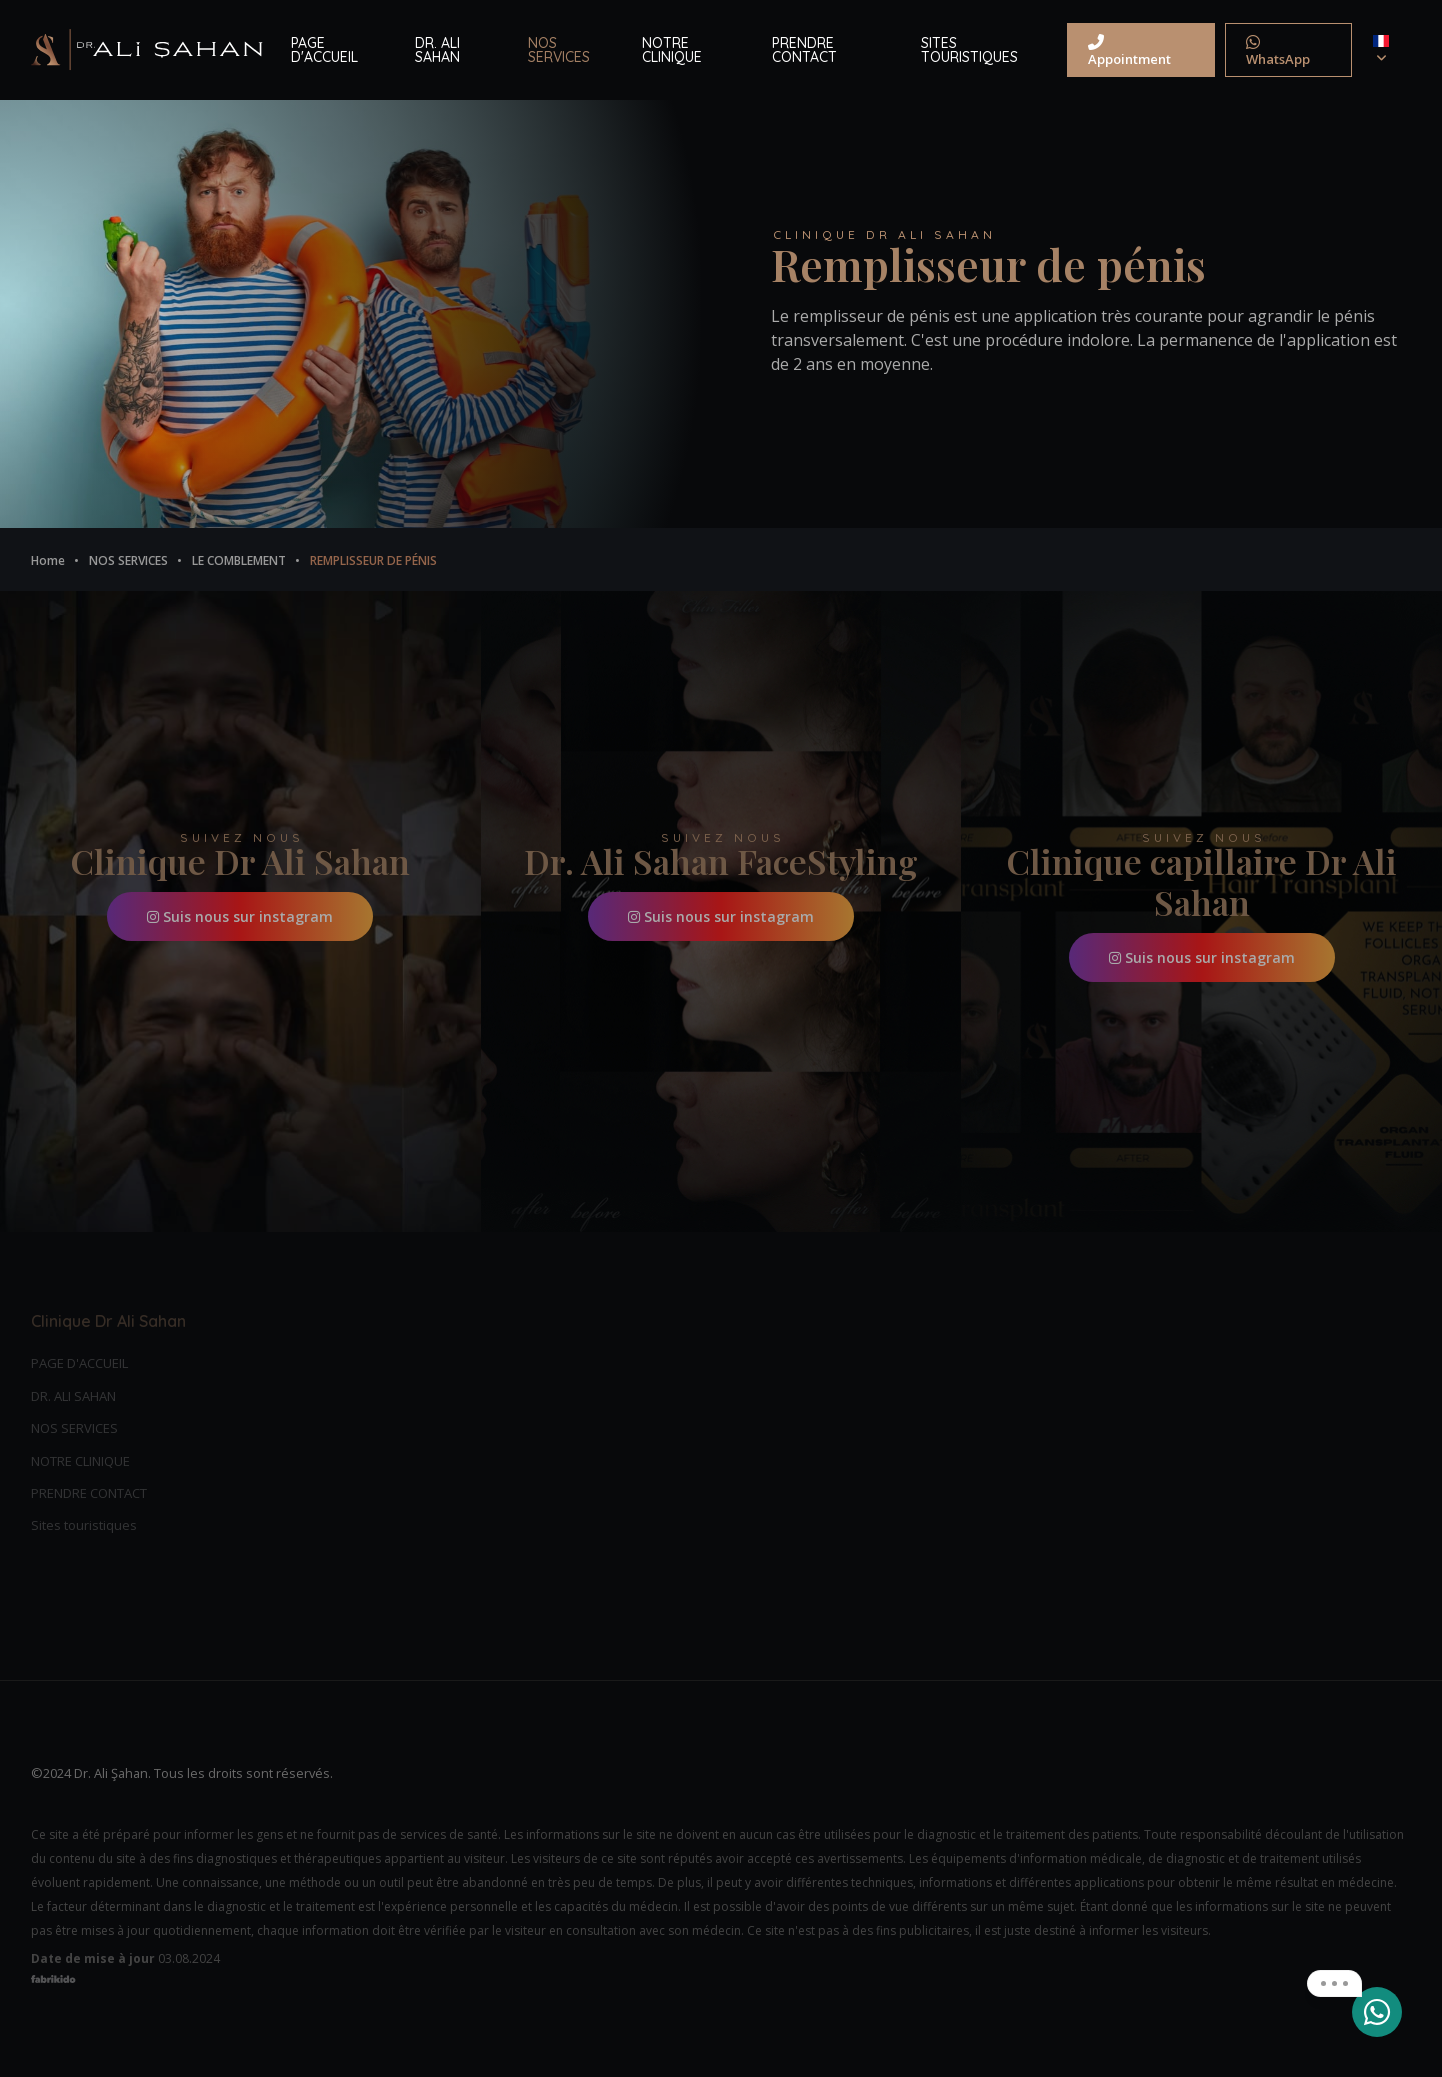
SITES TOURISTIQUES (969, 50)
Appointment (1129, 51)
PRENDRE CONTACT (804, 50)
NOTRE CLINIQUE (672, 50)
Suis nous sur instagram (240, 916)
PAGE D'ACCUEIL (324, 50)
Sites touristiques (84, 1525)
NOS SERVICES (559, 50)
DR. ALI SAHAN (437, 50)
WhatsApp (1278, 51)
